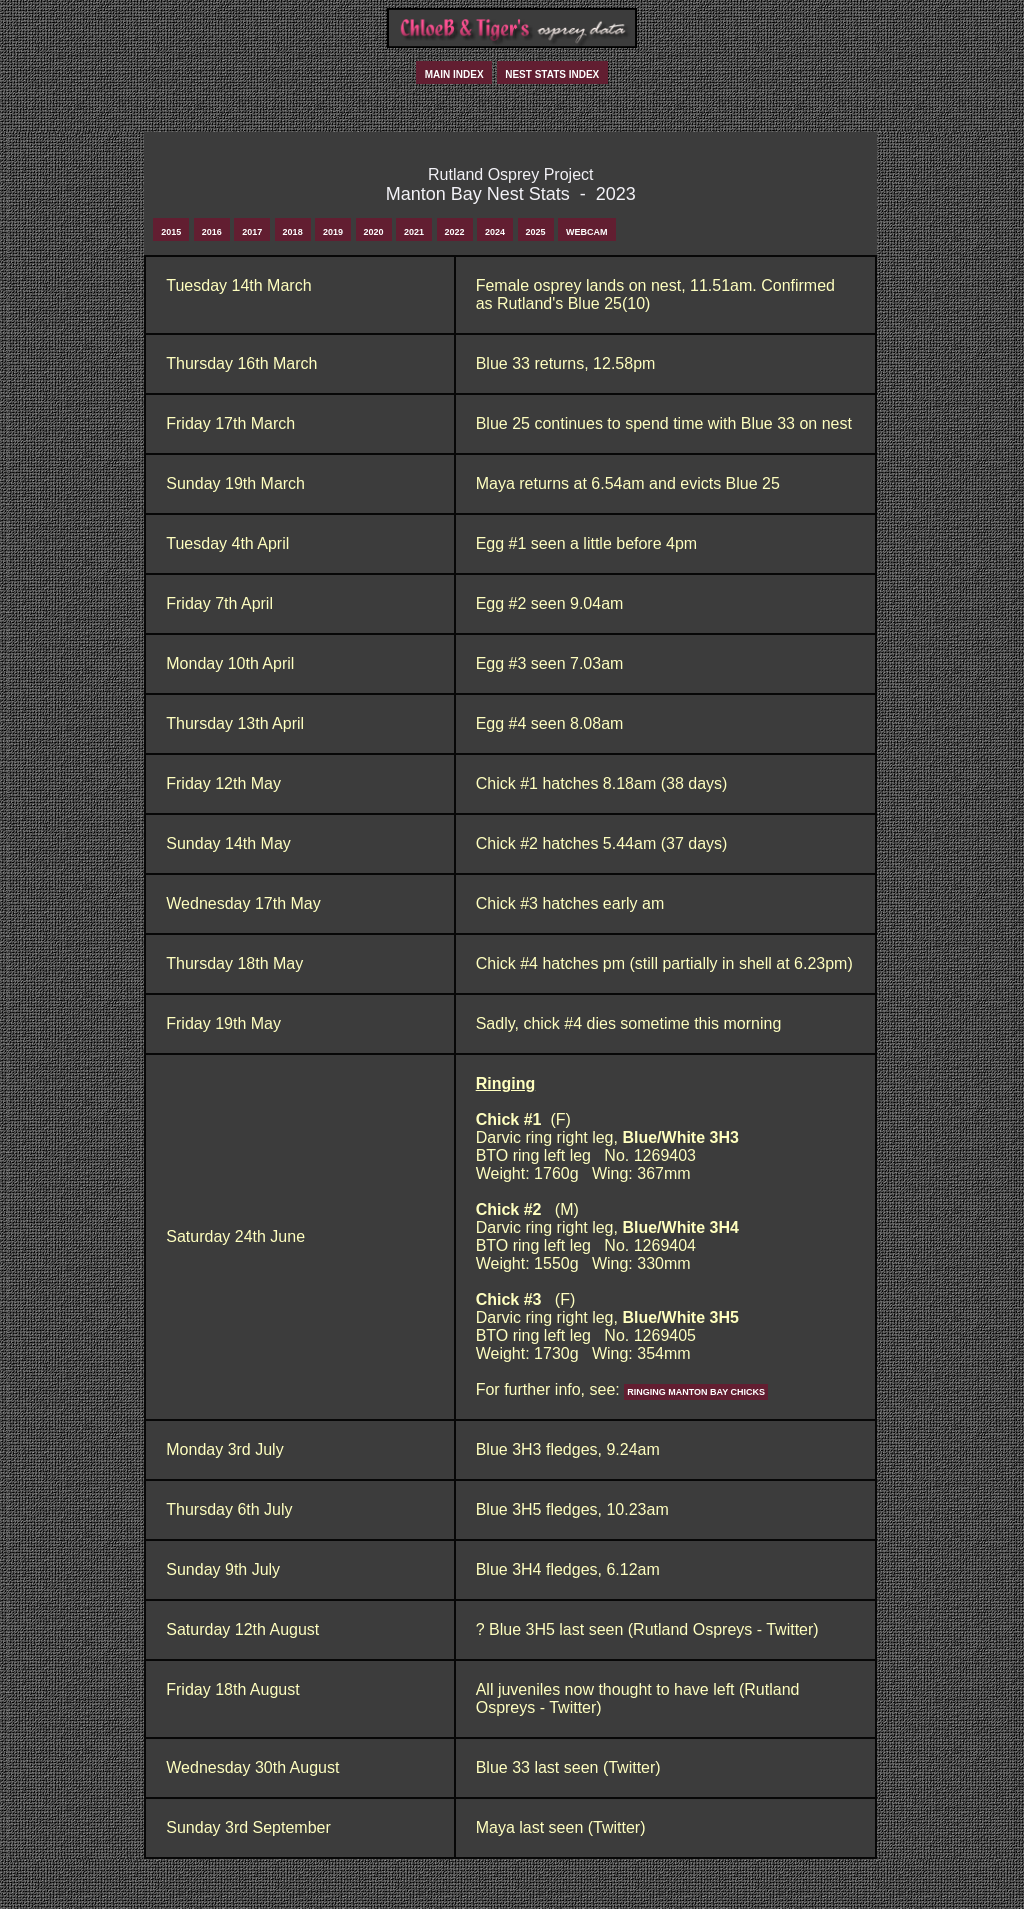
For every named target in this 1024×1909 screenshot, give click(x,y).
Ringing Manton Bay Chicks (696, 1392)
